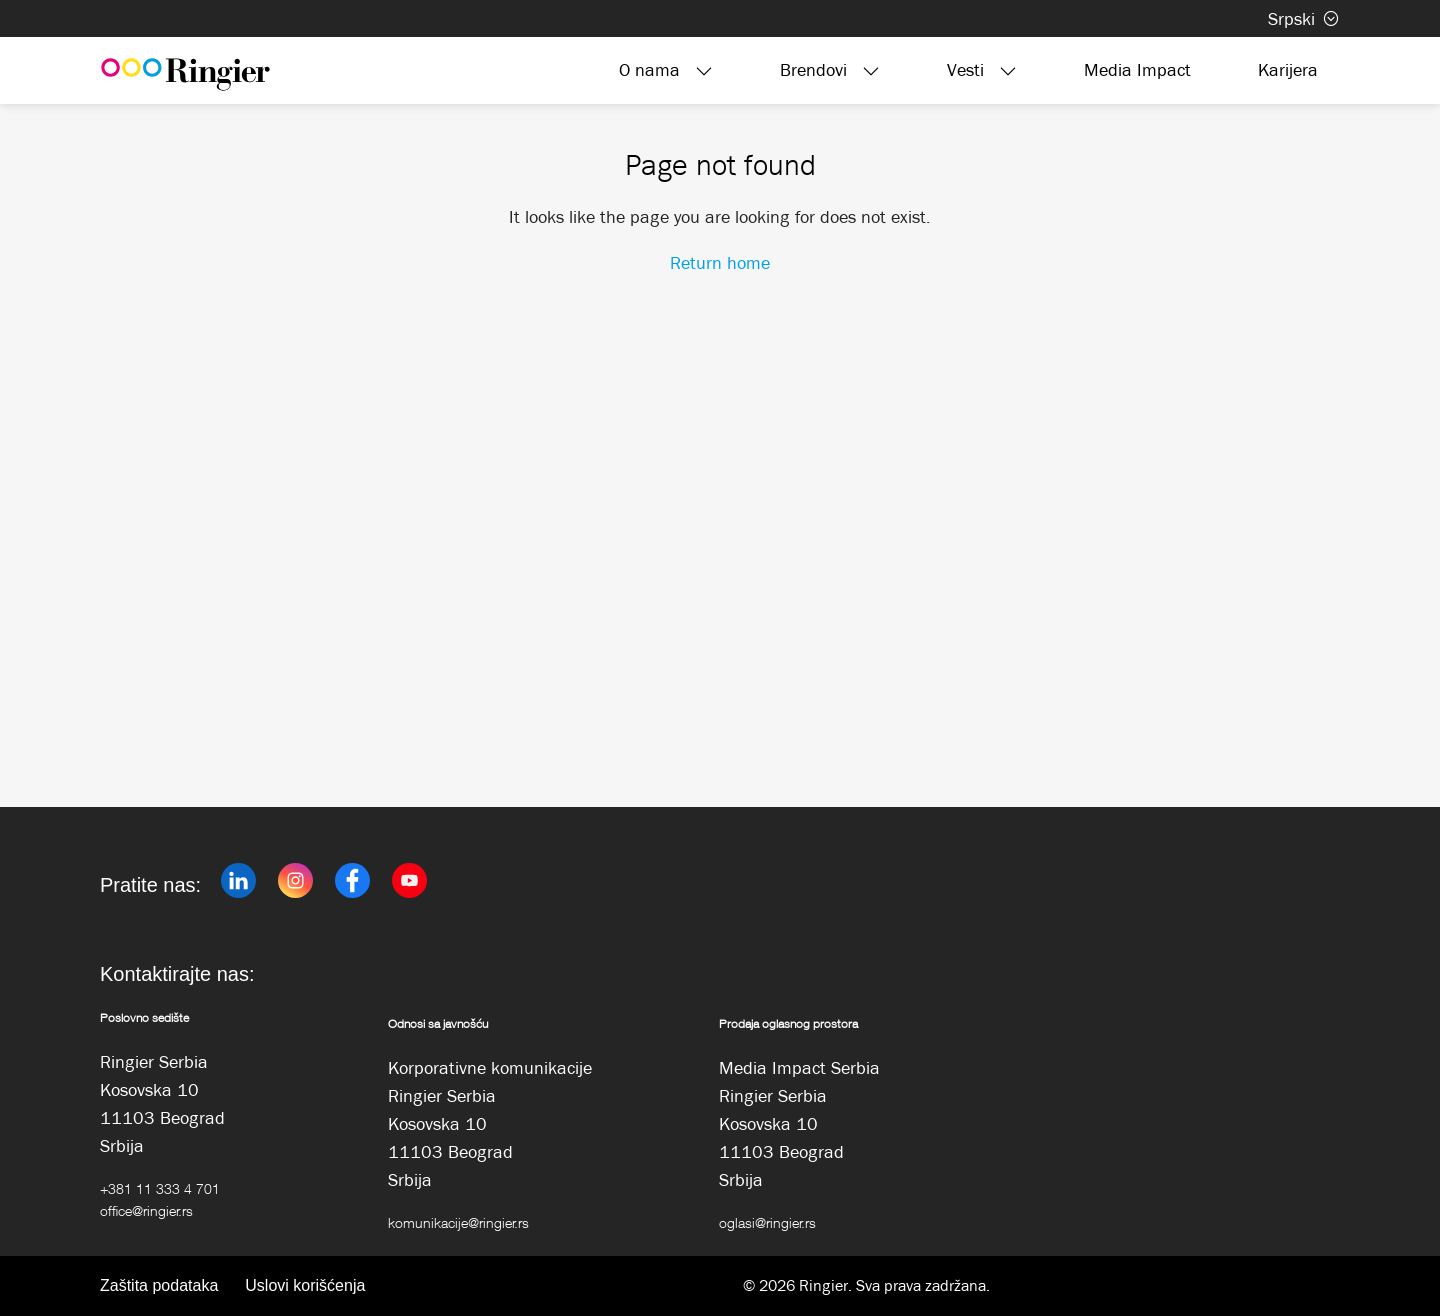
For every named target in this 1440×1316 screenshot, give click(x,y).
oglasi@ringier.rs (767, 1222)
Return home (720, 263)
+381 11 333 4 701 (160, 1188)
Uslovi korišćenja (305, 1285)
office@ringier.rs (146, 1210)
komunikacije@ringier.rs (458, 1222)
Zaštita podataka (159, 1285)
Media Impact (1137, 70)
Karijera (1288, 70)
